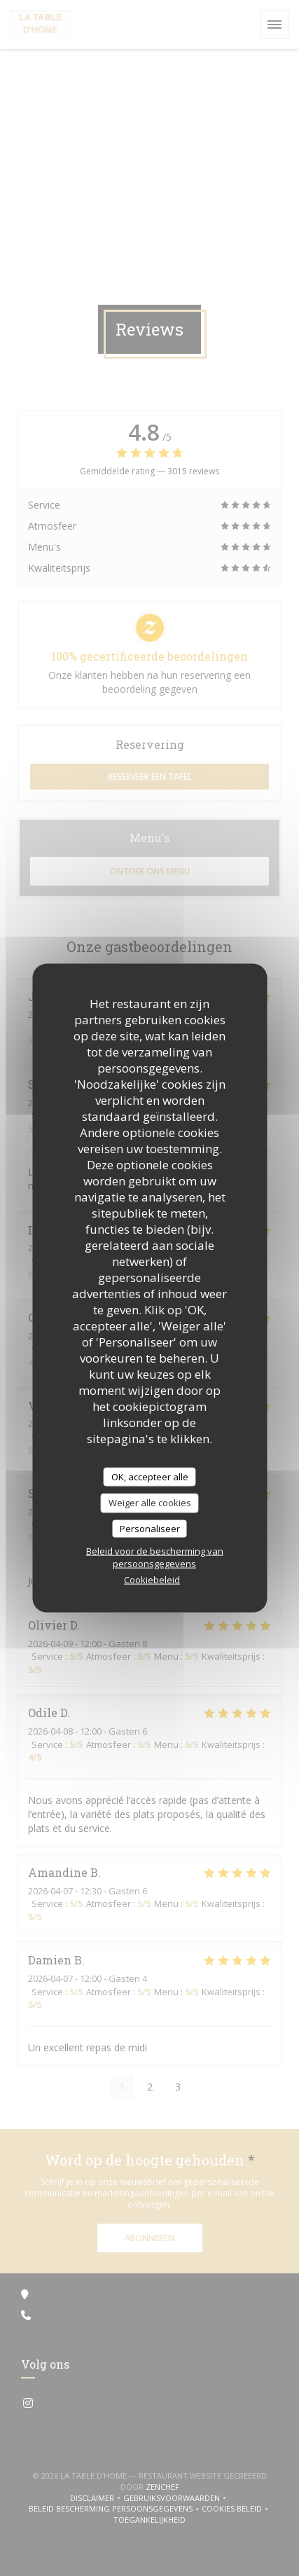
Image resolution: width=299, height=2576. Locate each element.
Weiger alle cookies (150, 1502)
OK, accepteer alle (149, 1476)
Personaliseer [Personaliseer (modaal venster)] (150, 1528)
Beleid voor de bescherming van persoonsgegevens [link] (154, 1557)
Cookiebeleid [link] (152, 1579)
